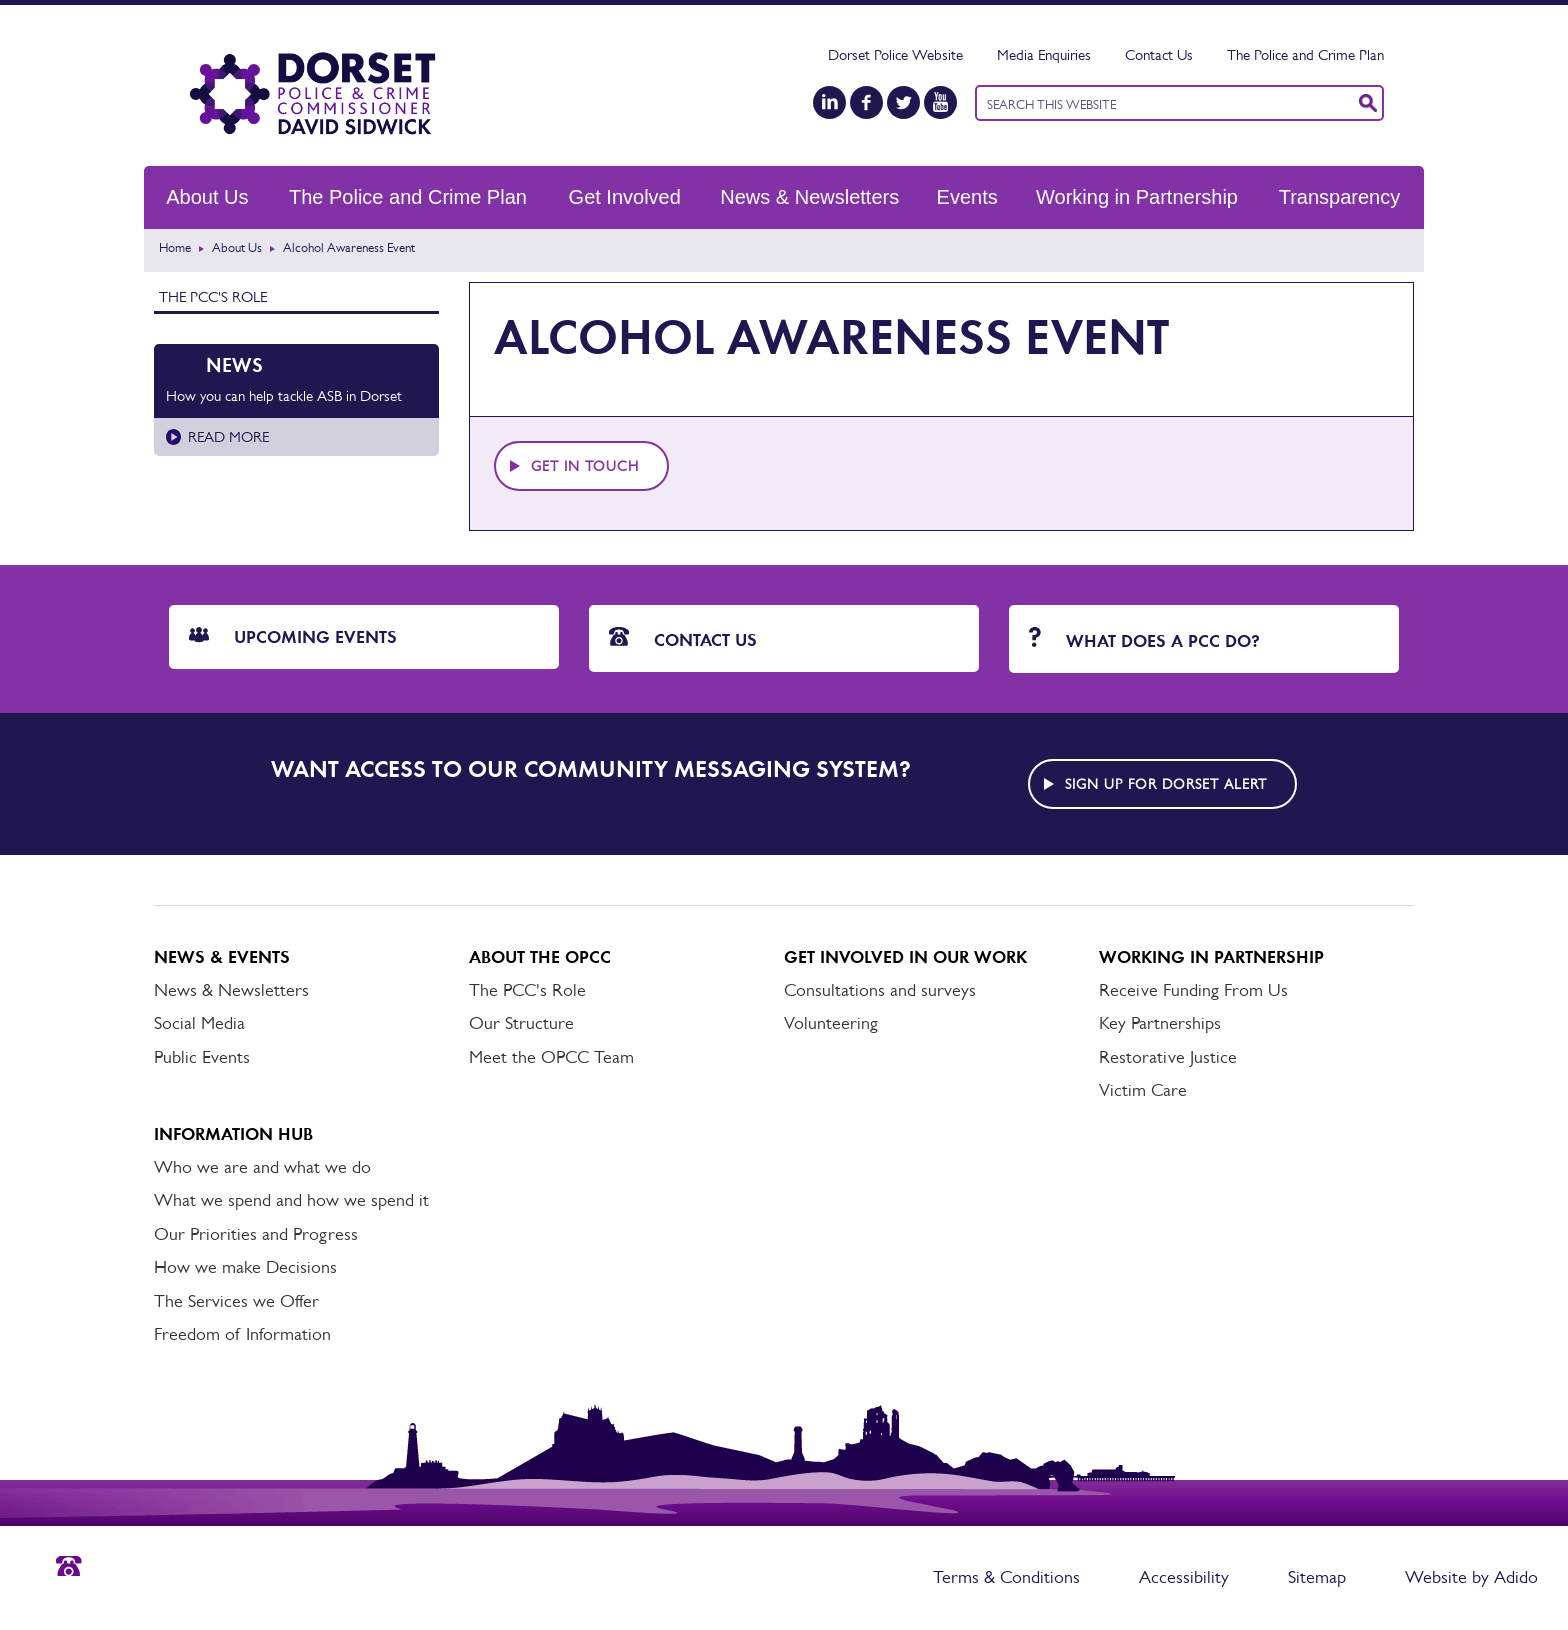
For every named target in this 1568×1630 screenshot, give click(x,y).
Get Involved (625, 197)
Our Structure (521, 1023)
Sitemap (1317, 1577)
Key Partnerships (1160, 1023)
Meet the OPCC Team (551, 1057)
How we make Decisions (245, 1267)
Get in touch (585, 466)
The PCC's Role (213, 296)
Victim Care (1143, 1090)
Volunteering (831, 1023)
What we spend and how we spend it (291, 1200)
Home (175, 247)
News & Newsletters (809, 197)
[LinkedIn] (829, 102)
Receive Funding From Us (1193, 990)
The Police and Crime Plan (1305, 54)
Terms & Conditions (1006, 1577)
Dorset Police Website (895, 54)
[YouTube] (940, 102)
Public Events (202, 1057)
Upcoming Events (293, 637)
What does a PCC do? (1144, 639)
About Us (207, 197)
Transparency (1340, 197)
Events (967, 197)
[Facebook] (866, 102)
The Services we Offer (236, 1301)
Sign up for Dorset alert (1166, 784)
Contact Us (1159, 54)
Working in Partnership (1137, 197)
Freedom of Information (242, 1334)
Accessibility (1184, 1577)
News (234, 365)
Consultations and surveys (880, 990)
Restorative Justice (1168, 1057)
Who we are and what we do (262, 1167)
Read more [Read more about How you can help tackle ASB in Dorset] (228, 436)
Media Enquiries (1044, 54)
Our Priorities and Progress (256, 1234)
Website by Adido (1471, 1577)
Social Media (199, 1023)
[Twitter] (903, 102)
